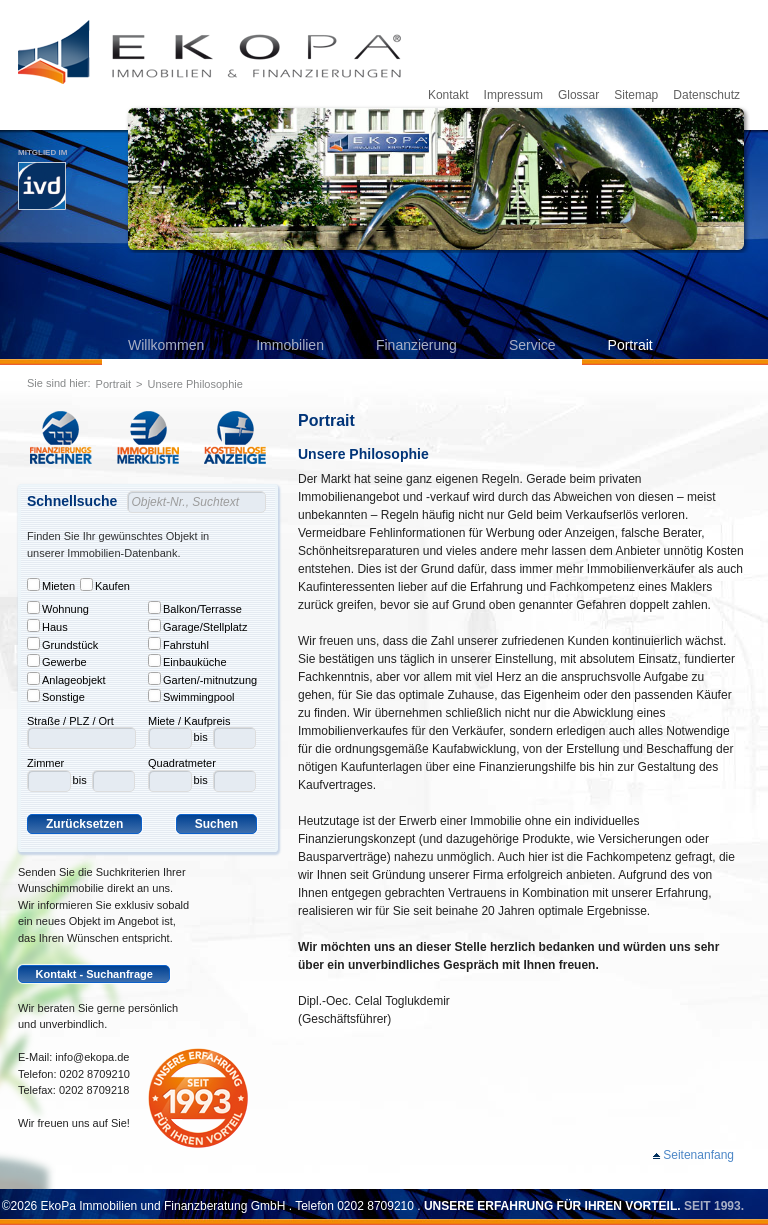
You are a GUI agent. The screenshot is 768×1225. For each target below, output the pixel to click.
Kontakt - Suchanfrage (94, 974)
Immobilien (290, 345)
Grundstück (62, 644)
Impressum (513, 95)
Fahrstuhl (178, 644)
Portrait (630, 345)
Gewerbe (57, 661)
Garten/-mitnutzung (202, 679)
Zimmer (45, 763)
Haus (47, 626)
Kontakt (448, 95)
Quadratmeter (182, 763)
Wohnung (58, 608)
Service (532, 345)
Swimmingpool (191, 696)
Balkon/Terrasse (195, 608)
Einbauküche (187, 661)
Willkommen (166, 345)
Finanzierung (416, 345)
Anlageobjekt (66, 679)
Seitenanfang (698, 1155)
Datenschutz (706, 95)
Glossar (578, 95)
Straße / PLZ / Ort (70, 721)
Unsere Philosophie (195, 384)
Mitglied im (42, 179)
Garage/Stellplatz (197, 626)
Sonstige (56, 696)
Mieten (51, 585)
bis (80, 780)
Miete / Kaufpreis (189, 721)
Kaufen (105, 585)
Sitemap (636, 95)
